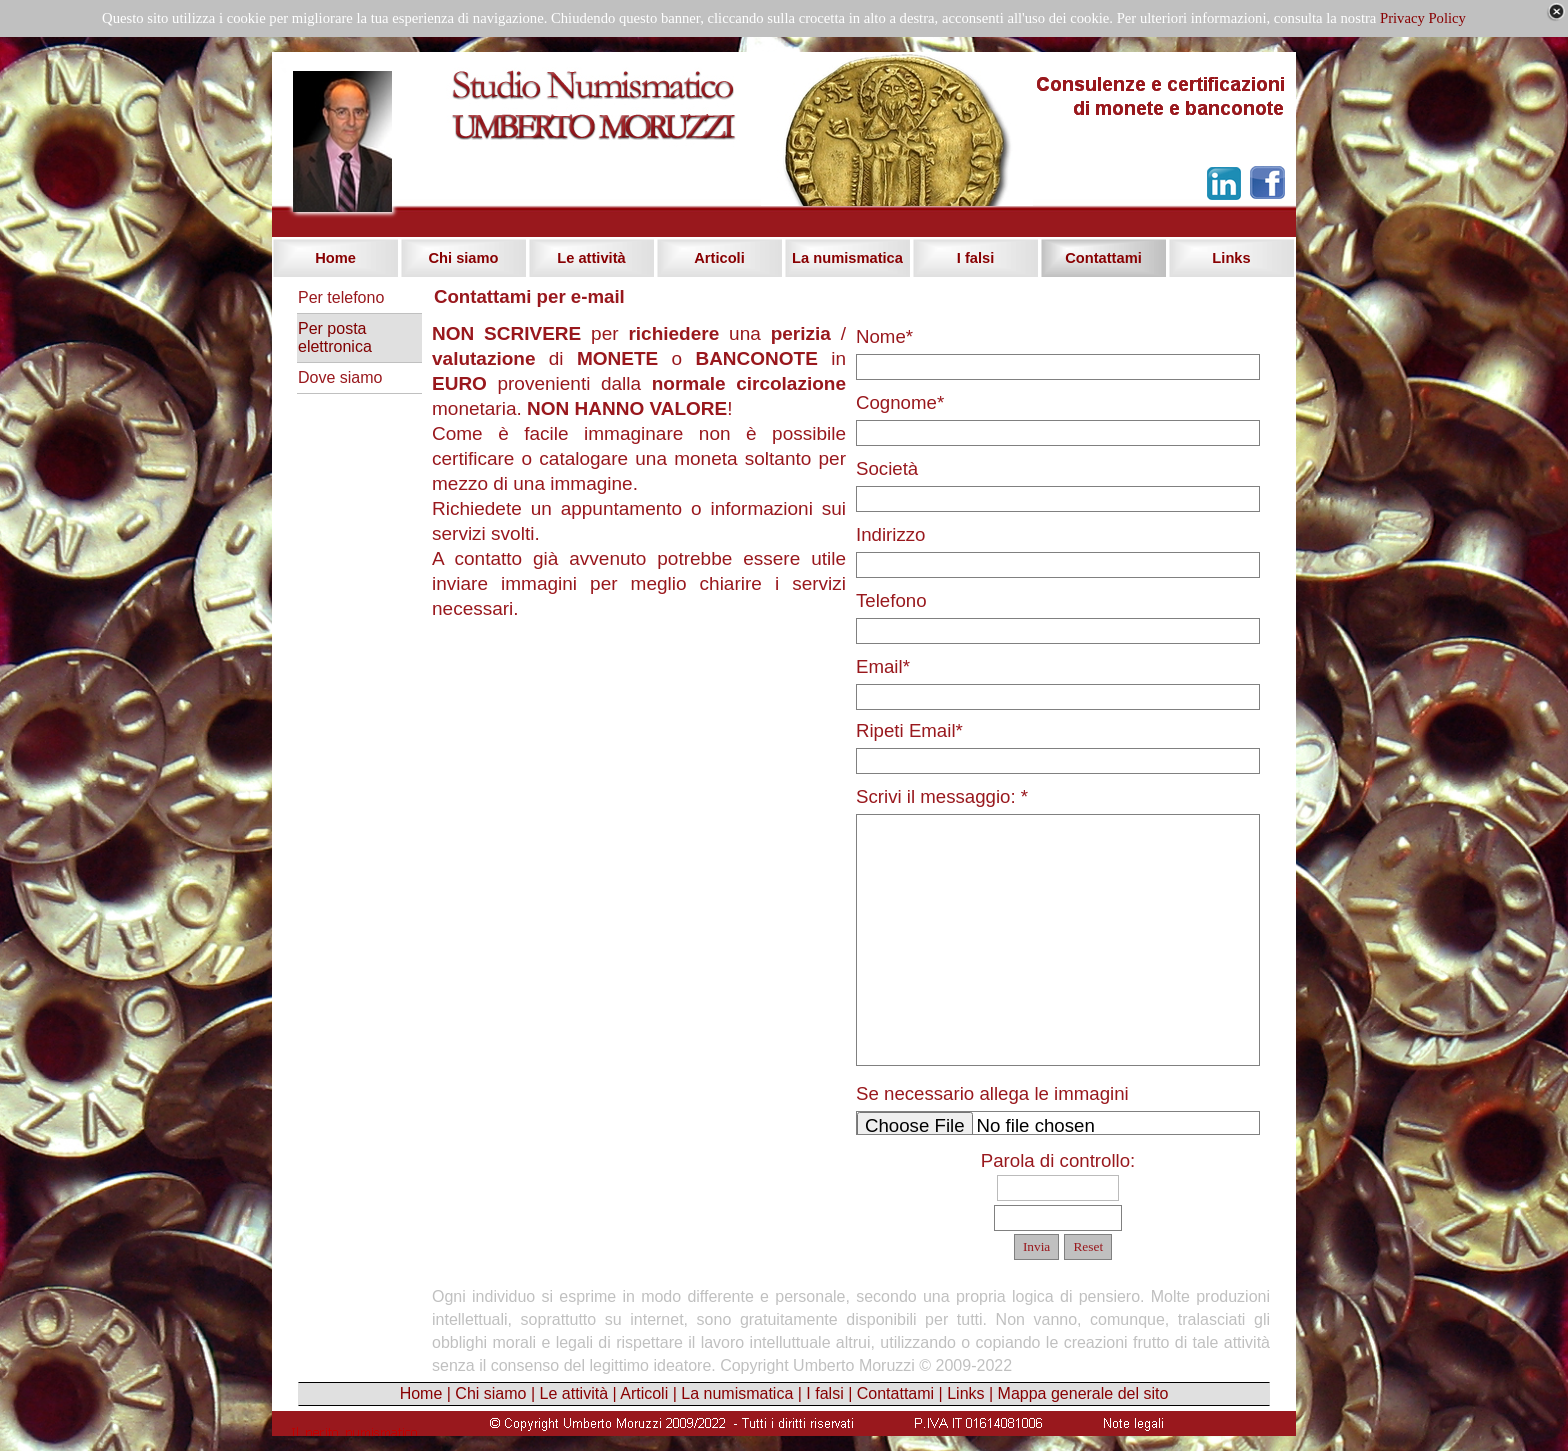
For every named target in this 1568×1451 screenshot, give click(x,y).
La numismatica (737, 1393)
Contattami (895, 1393)
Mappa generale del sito (1083, 1393)
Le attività (574, 1393)
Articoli (644, 1393)
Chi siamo (490, 1393)
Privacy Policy (1423, 18)
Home (421, 1393)
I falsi (824, 1393)
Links (965, 1393)
